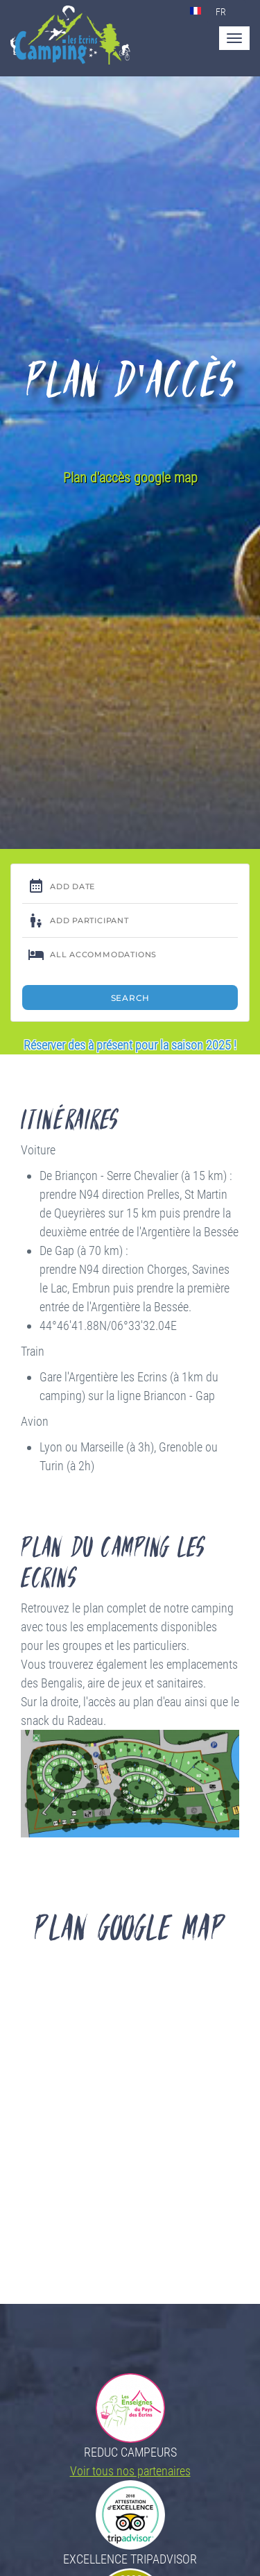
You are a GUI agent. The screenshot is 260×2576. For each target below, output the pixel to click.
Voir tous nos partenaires (130, 2471)
